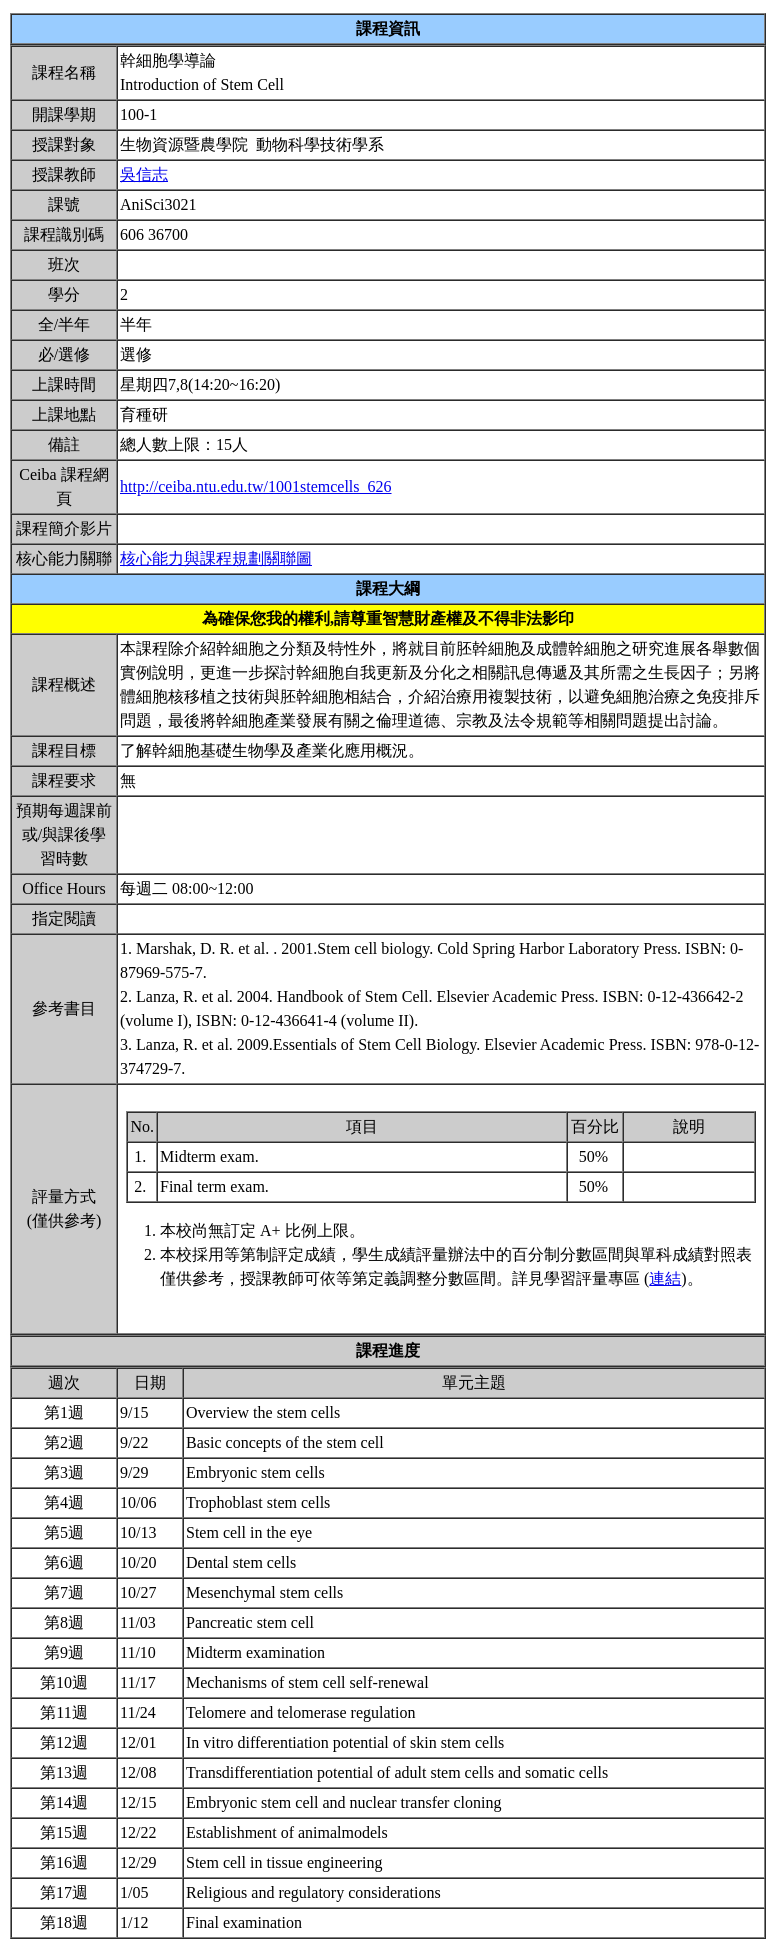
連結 (665, 1278)
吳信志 (144, 174)
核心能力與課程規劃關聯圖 (216, 558)
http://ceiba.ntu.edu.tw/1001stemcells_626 (256, 486)
